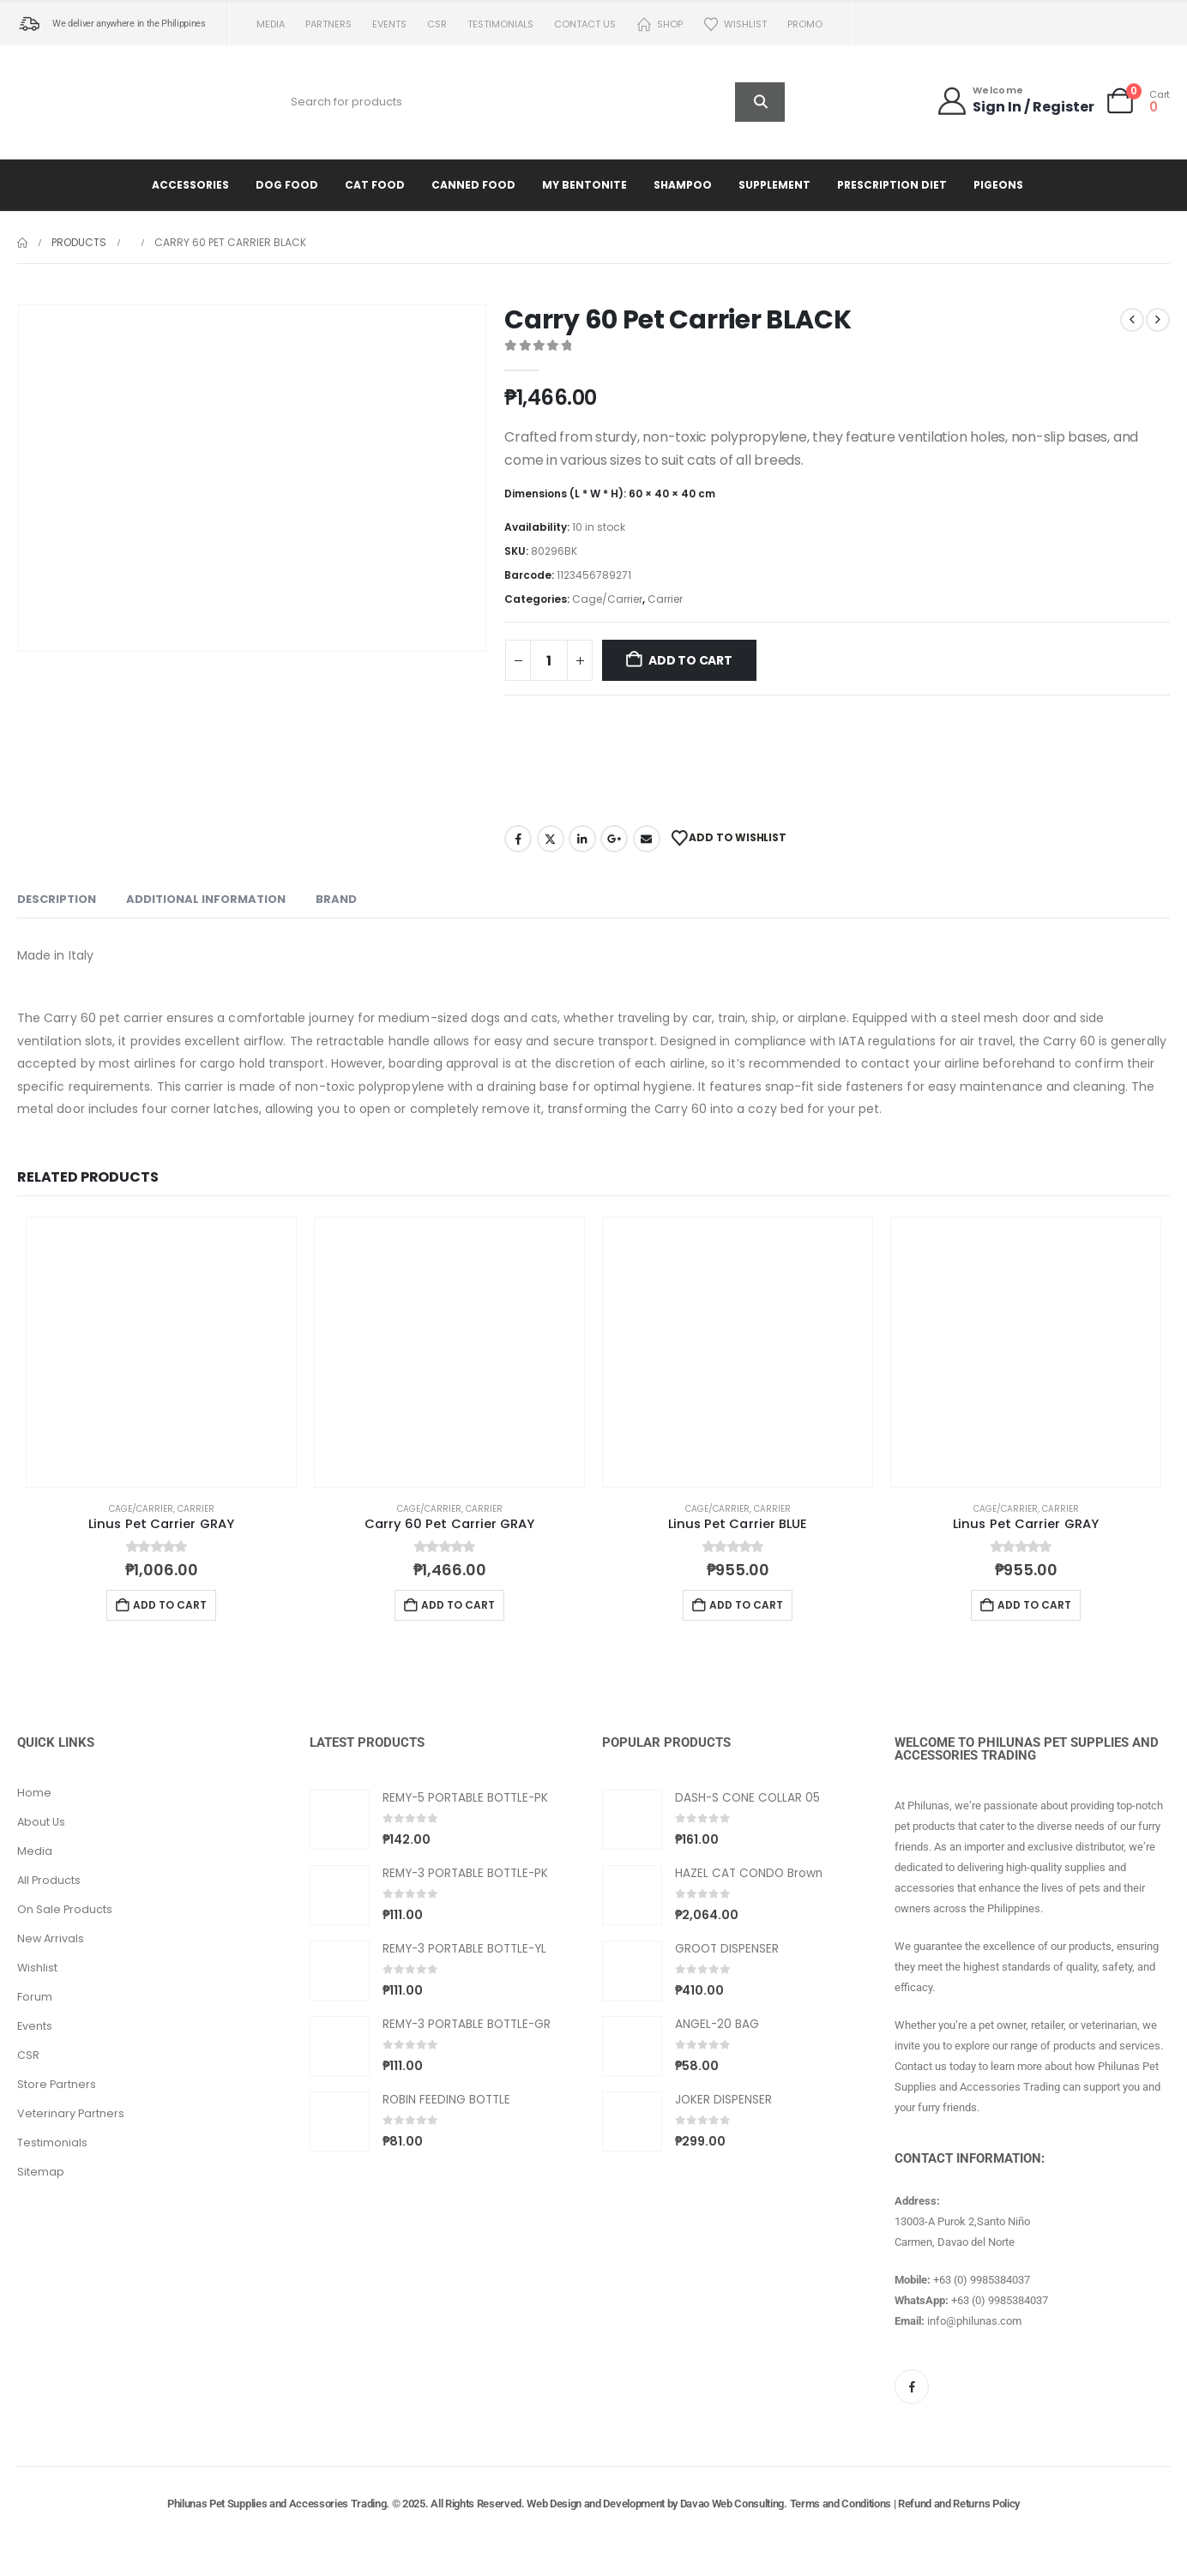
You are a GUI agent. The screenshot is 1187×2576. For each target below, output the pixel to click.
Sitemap (40, 2171)
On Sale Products (64, 1909)
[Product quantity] (549, 660)
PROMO (804, 24)
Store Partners (56, 2084)
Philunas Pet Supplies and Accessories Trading (276, 2503)
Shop (659, 24)
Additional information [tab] (206, 899)
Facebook (518, 838)
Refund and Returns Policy (959, 2503)
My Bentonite (584, 185)
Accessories (190, 185)
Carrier (665, 599)
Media (270, 24)
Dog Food (287, 185)
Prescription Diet (892, 185)
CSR (437, 24)
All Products (49, 1880)
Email (646, 838)
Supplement (774, 185)
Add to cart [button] (170, 1605)
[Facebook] (912, 2386)
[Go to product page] (161, 1352)
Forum (34, 1996)
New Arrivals (50, 1938)
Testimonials (500, 24)
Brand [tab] (336, 899)
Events (389, 24)
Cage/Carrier (607, 599)
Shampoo (683, 185)
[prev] (1132, 320)
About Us (41, 1822)
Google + (614, 838)
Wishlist (735, 24)
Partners (328, 24)
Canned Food (473, 185)
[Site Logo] (90, 102)
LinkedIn (582, 838)
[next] (1158, 320)
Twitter (550, 838)
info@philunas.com (974, 2320)
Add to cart (690, 660)
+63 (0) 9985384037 (981, 2279)
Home (34, 1792)
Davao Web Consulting (732, 2503)
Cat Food (375, 185)
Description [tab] (56, 899)
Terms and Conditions (841, 2503)
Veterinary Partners (70, 2113)
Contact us (585, 24)
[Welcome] (1015, 101)
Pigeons (998, 185)
